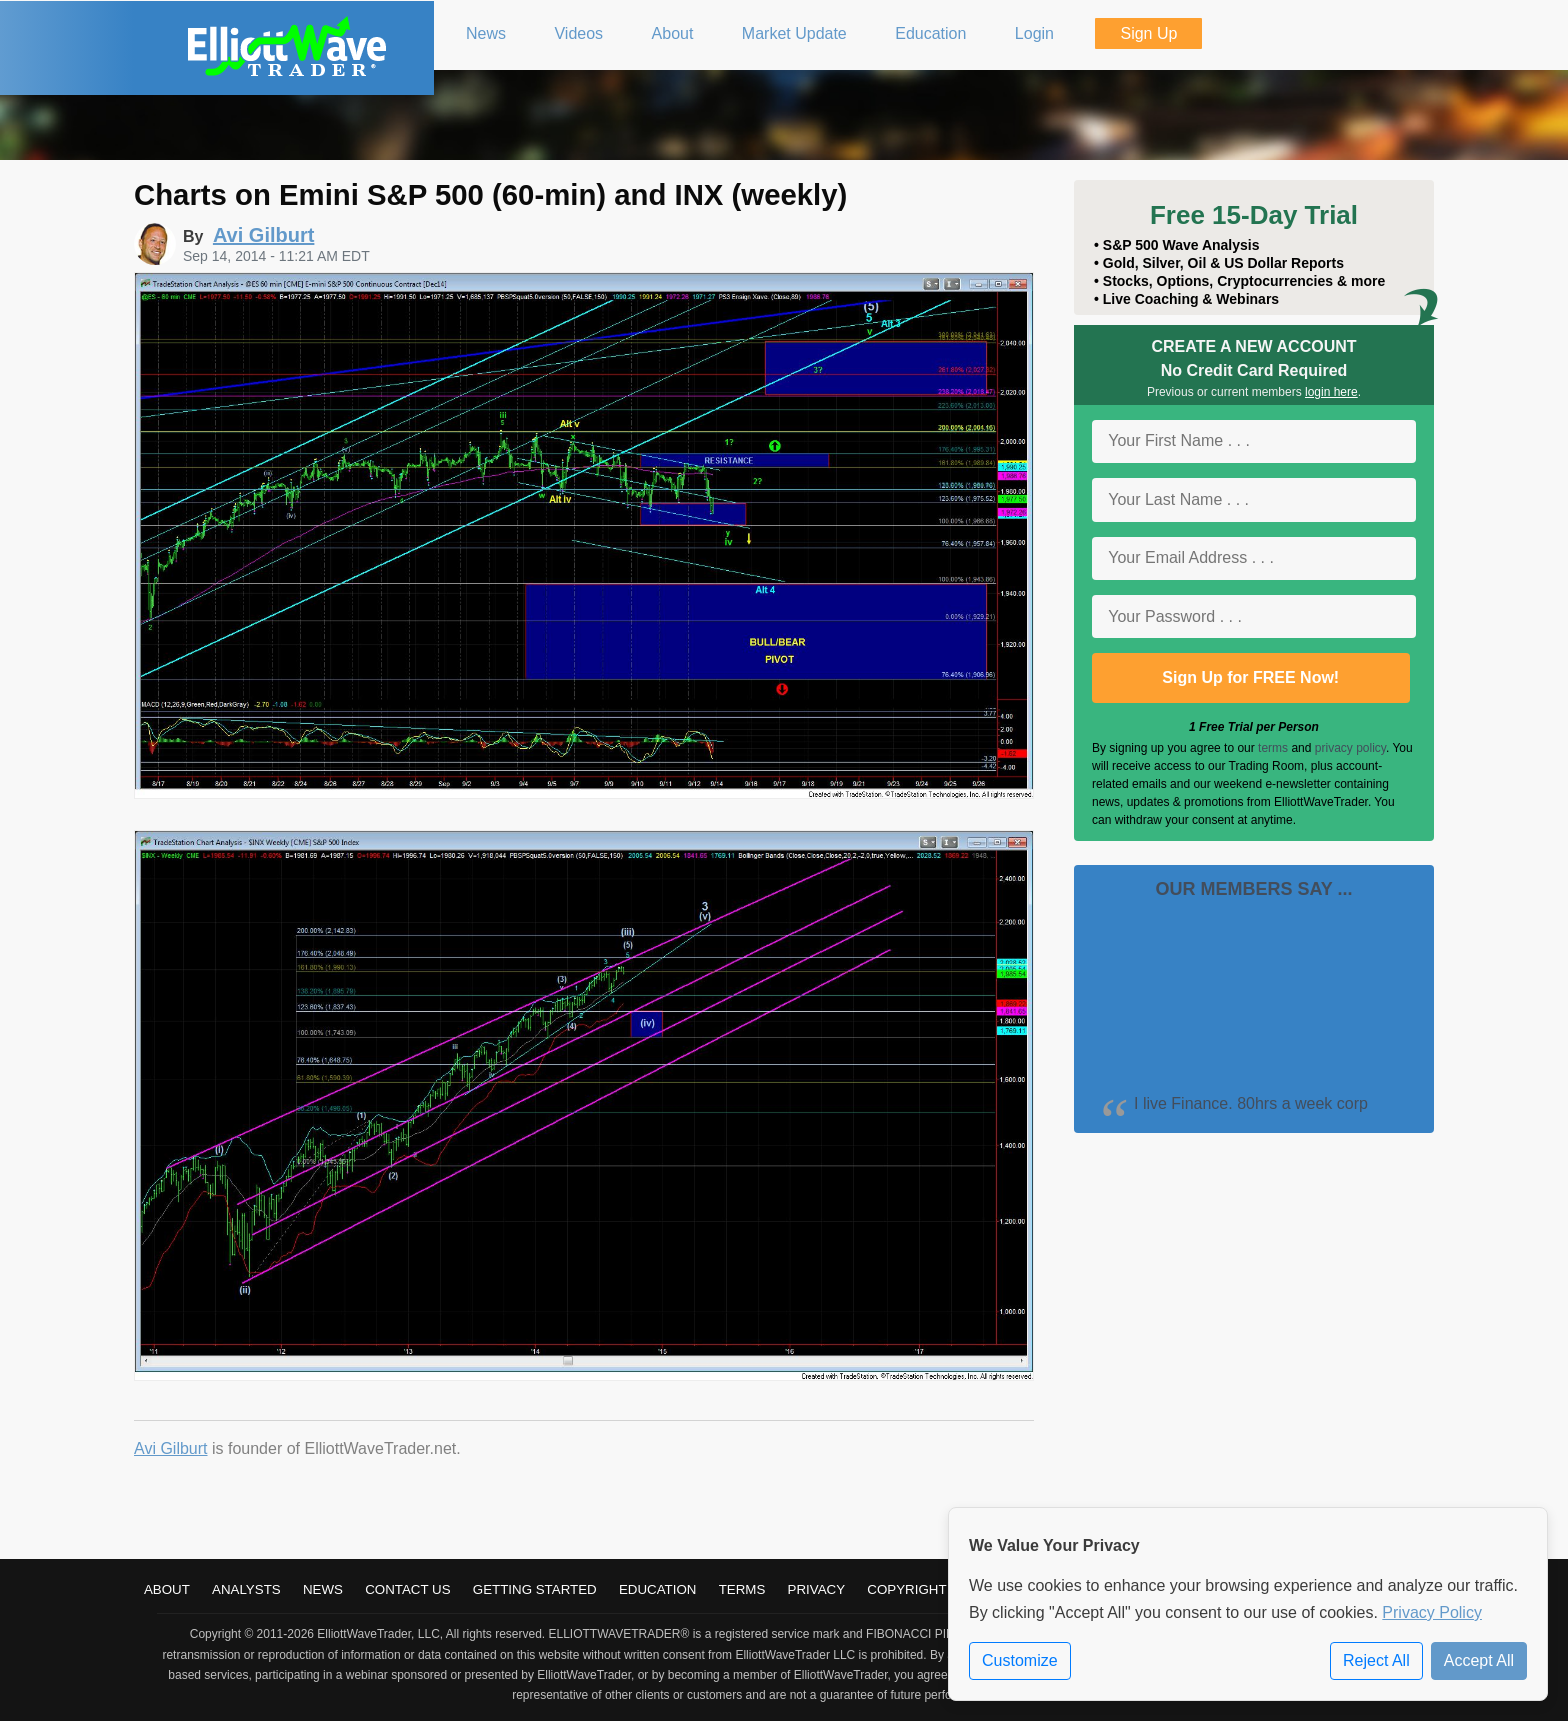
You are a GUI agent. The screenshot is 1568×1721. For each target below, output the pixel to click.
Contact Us (407, 1589)
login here (1331, 392)
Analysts (246, 1589)
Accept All (1479, 1660)
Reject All (1376, 1660)
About (167, 1589)
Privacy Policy (1432, 1612)
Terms (742, 1589)
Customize (1020, 1660)
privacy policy (1350, 748)
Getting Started (535, 1589)
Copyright (906, 1589)
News (323, 1589)
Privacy (817, 1589)
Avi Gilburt (171, 1448)
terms (1273, 748)
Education (658, 1589)
